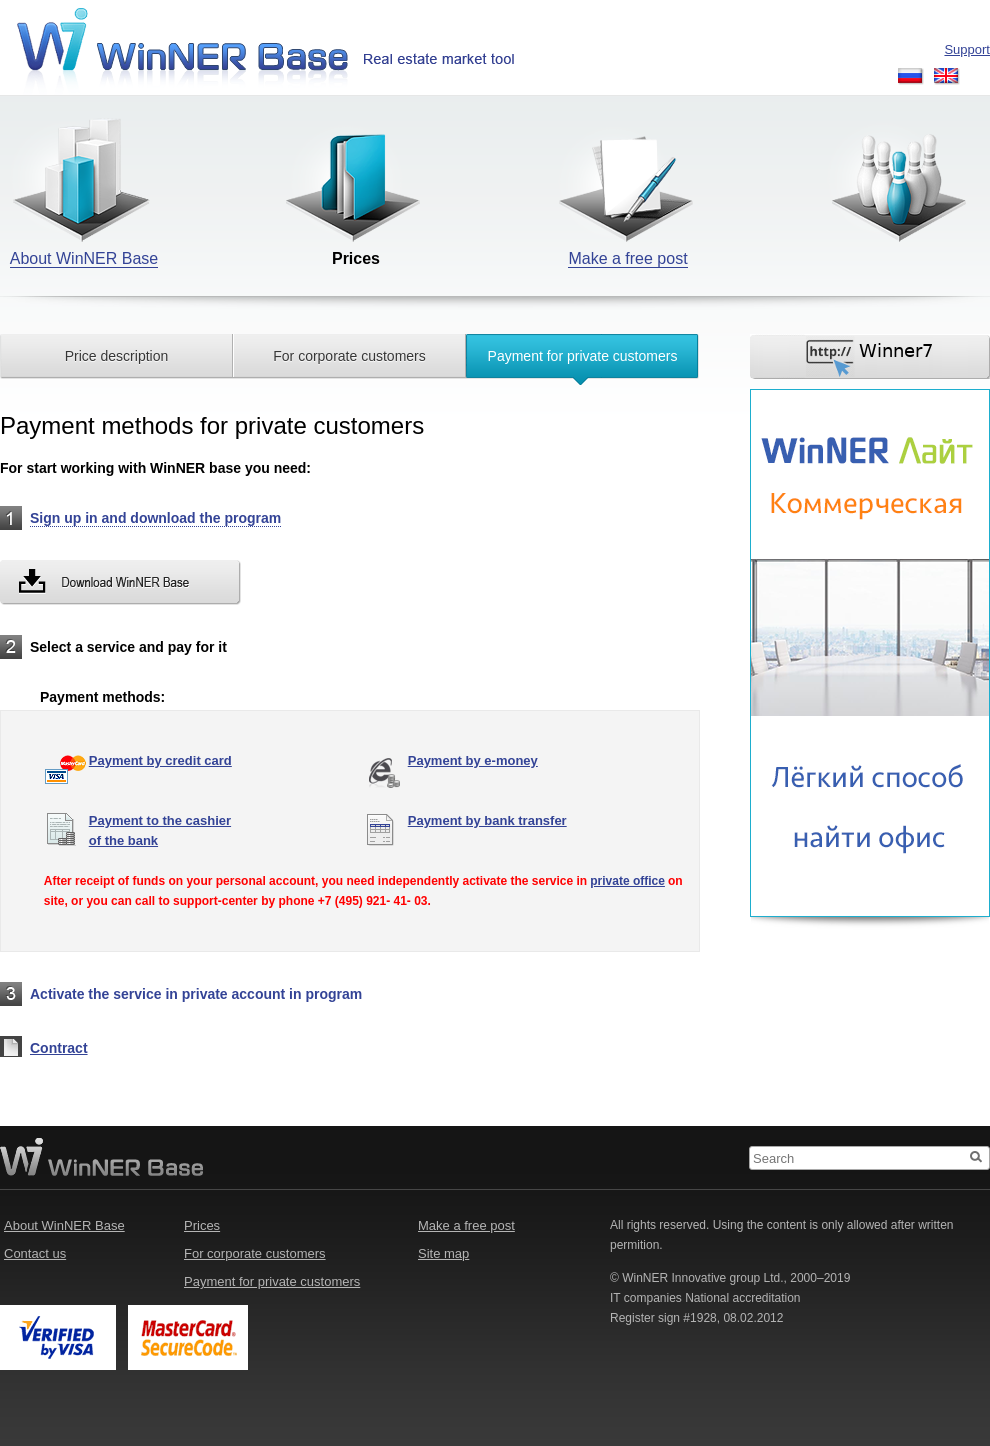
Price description (117, 356)
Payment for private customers (583, 356)
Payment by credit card (160, 760)
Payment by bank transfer (487, 820)
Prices (202, 1225)
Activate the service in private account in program (196, 994)
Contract (59, 1048)
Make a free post (466, 1225)
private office (627, 881)
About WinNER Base (64, 1225)
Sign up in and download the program (155, 518)
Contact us (35, 1253)
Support (967, 49)
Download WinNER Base (120, 582)
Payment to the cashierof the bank (160, 830)
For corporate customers (349, 356)
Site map (443, 1253)
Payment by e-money (473, 760)
